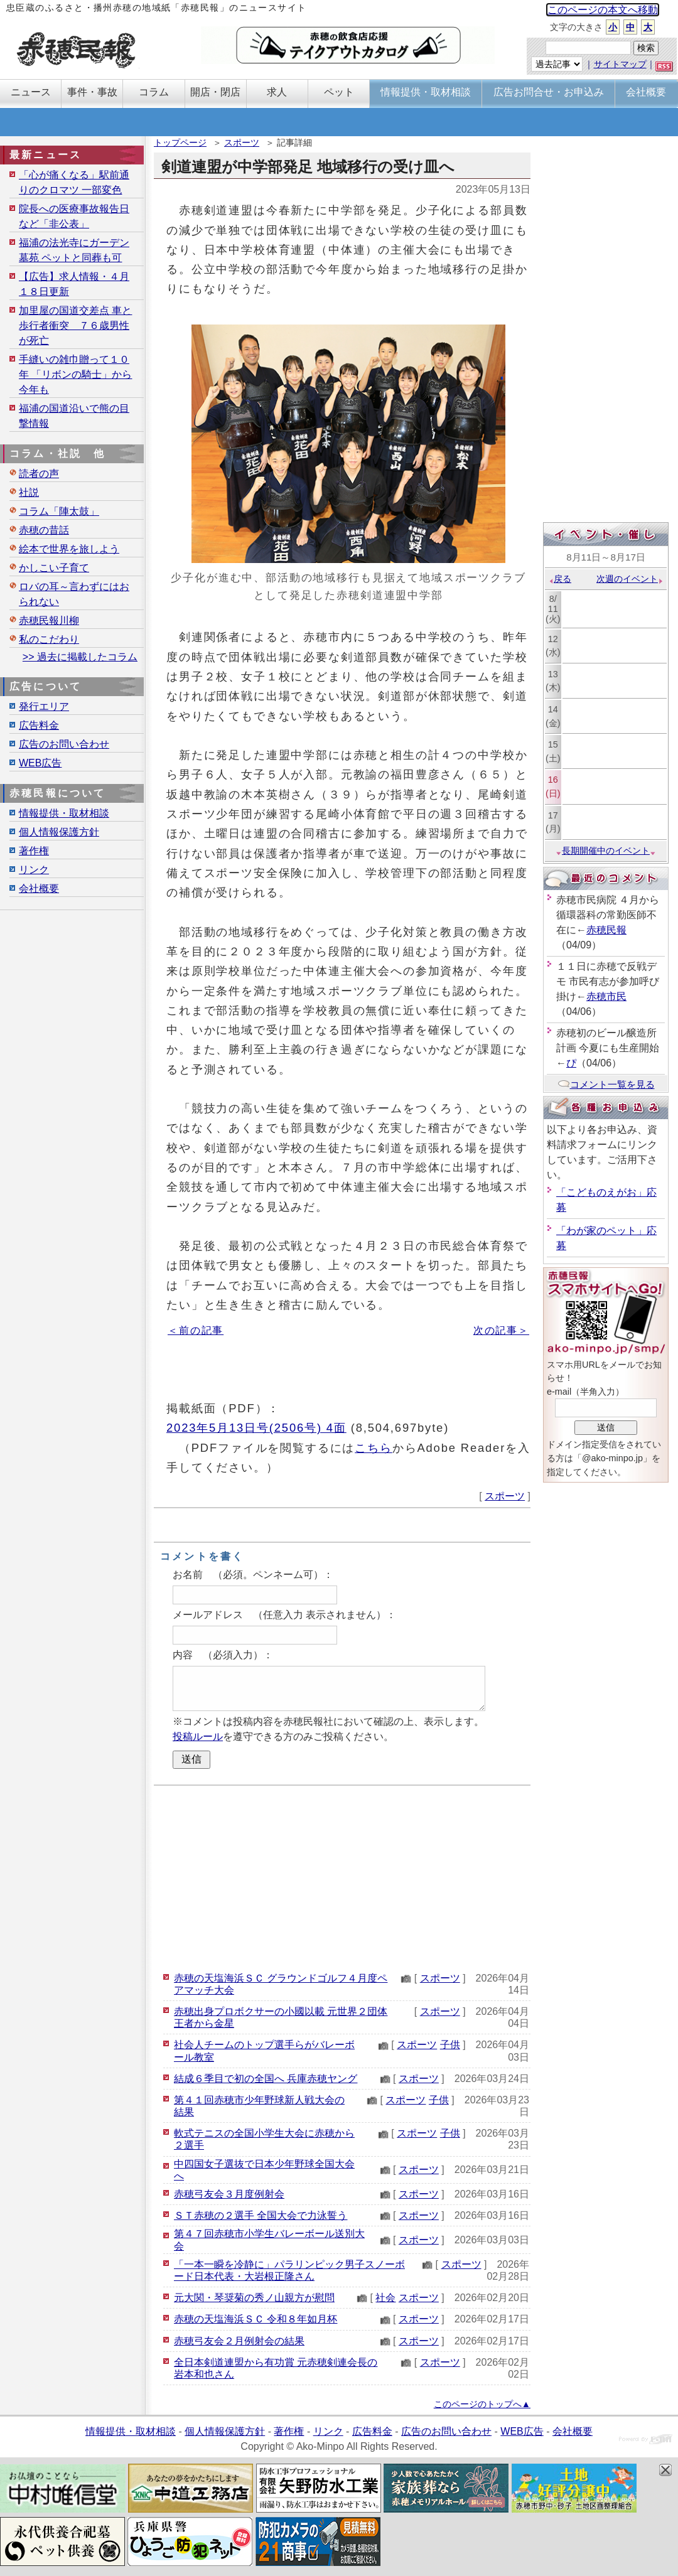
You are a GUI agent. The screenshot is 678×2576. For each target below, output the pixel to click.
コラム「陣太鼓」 (59, 511)
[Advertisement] (342, 1877)
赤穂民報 (606, 930)
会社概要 (39, 888)
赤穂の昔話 (44, 530)
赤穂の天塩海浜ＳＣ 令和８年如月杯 (255, 2319)
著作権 (34, 850)
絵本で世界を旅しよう (69, 549)
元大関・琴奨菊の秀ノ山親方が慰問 (254, 2297)
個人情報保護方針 (59, 832)
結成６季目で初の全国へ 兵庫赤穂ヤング (265, 2078)
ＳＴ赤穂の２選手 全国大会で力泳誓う (260, 2215)
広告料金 (39, 725)
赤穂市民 (606, 996)
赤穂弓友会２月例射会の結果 (239, 2341)
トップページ (180, 142)
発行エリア (44, 706)
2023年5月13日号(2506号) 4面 (256, 1427)
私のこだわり (49, 639)
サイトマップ (620, 64)
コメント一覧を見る (606, 1084)
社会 (385, 2297)
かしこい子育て (54, 567)
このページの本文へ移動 (602, 9)
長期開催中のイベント (606, 850)
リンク (34, 869)
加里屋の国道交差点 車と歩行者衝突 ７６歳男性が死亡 (75, 325)
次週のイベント (630, 579)
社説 (29, 492)
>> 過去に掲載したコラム (80, 657)
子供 (450, 2044)
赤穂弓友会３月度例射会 (229, 2194)
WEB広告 (40, 763)
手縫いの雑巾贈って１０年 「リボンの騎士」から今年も (75, 374)
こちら (373, 1447)
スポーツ (241, 142)
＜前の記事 (195, 1330)
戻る (559, 579)
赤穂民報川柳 (49, 620)
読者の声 (39, 473)
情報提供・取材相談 (64, 813)
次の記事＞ (501, 1330)
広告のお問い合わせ (64, 744)
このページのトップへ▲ (482, 2404)
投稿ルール (198, 1736)
